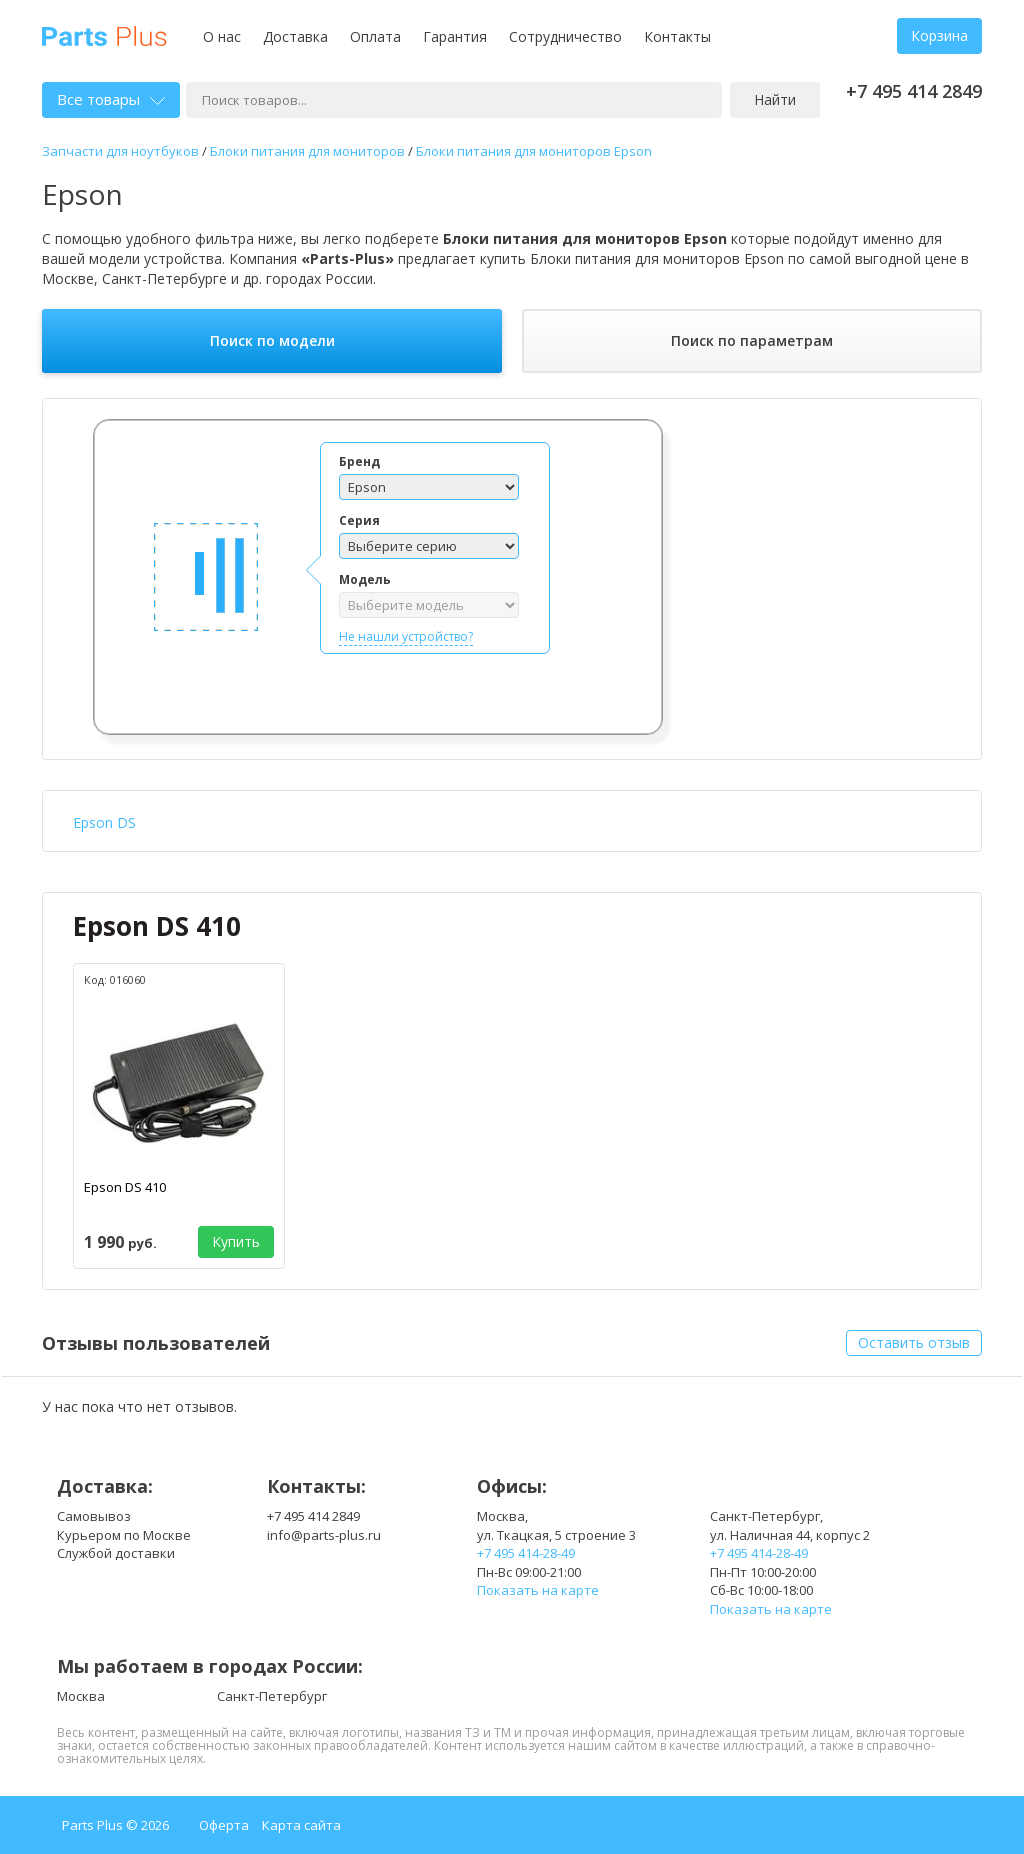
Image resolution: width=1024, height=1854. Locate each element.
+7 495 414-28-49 (526, 1553)
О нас (222, 36)
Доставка (295, 36)
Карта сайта (301, 1825)
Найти (775, 99)
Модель (365, 579)
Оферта (224, 1825)
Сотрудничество (565, 36)
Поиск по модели (272, 340)
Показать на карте (538, 1590)
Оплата (375, 36)
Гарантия (455, 36)
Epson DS (104, 822)
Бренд (359, 461)
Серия (359, 520)
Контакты (677, 36)
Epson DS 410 (157, 926)
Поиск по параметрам (752, 340)
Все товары (111, 99)
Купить (236, 1241)
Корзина (939, 35)
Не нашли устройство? (406, 636)
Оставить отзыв (914, 1342)
